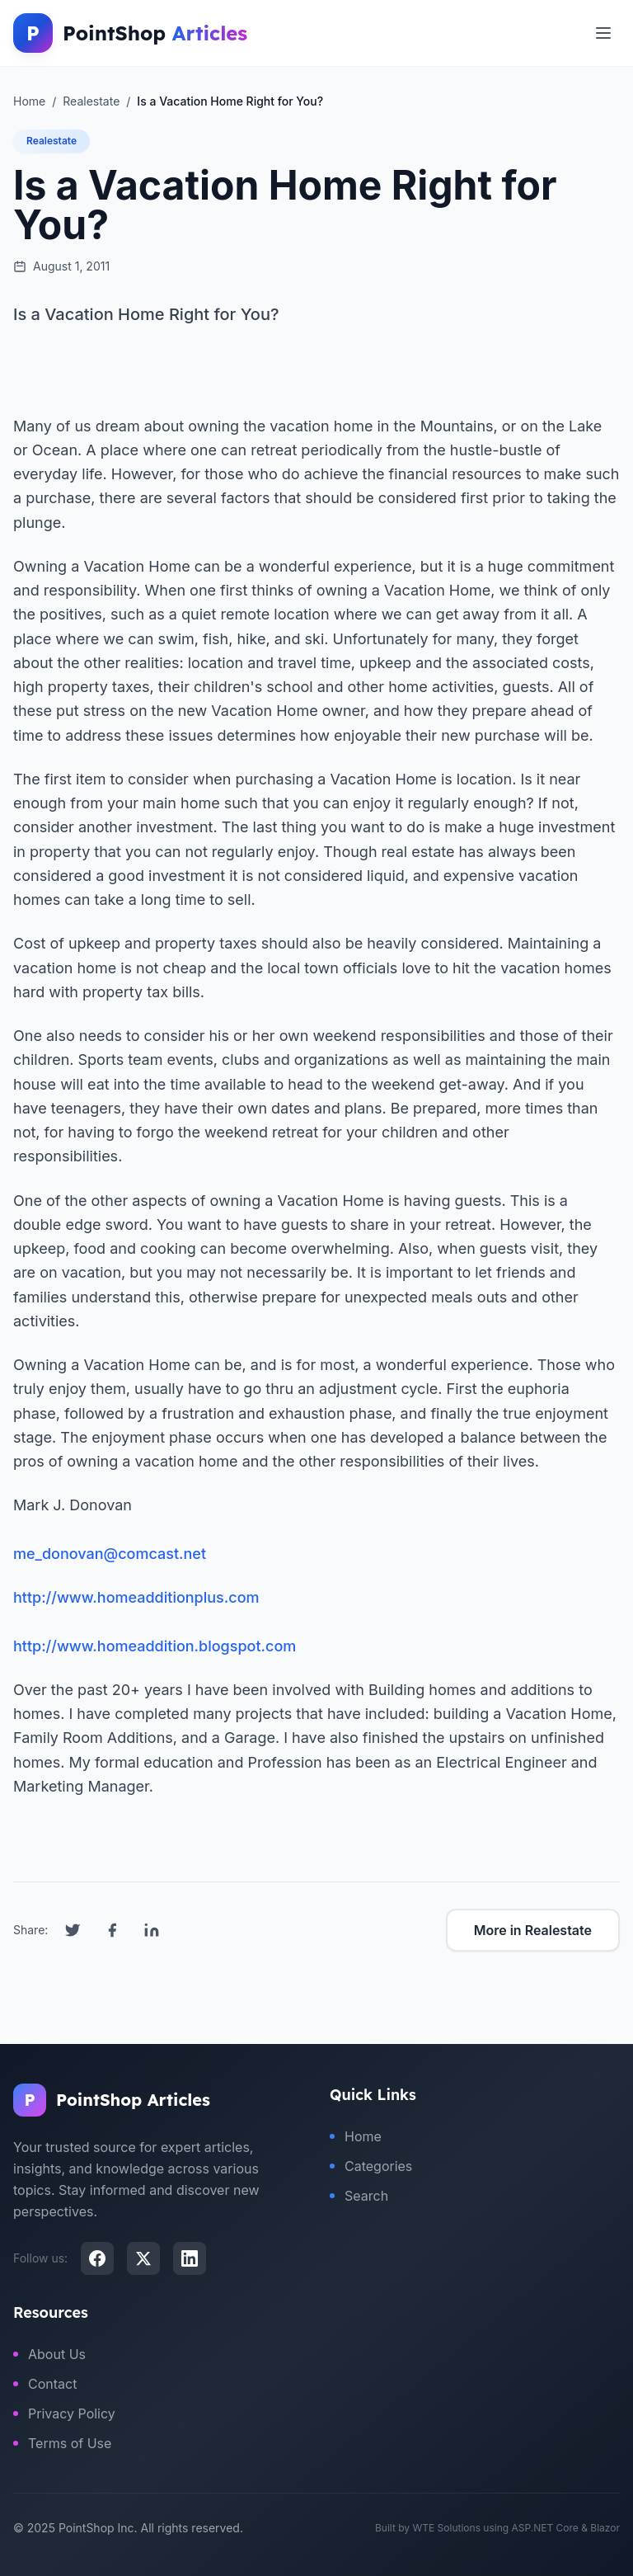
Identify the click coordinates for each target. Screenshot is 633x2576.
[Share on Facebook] (112, 1930)
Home (356, 2136)
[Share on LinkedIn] (151, 1930)
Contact (45, 2384)
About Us (49, 2354)
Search (359, 2195)
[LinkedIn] (189, 2258)
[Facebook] (97, 2258)
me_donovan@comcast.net (109, 1553)
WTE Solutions (446, 2528)
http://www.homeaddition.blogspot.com (154, 1646)
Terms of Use (62, 2443)
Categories (371, 2166)
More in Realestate (533, 1930)
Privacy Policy (64, 2413)
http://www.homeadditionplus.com (136, 1597)
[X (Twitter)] (143, 2258)
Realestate (51, 140)
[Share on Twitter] (72, 1930)
